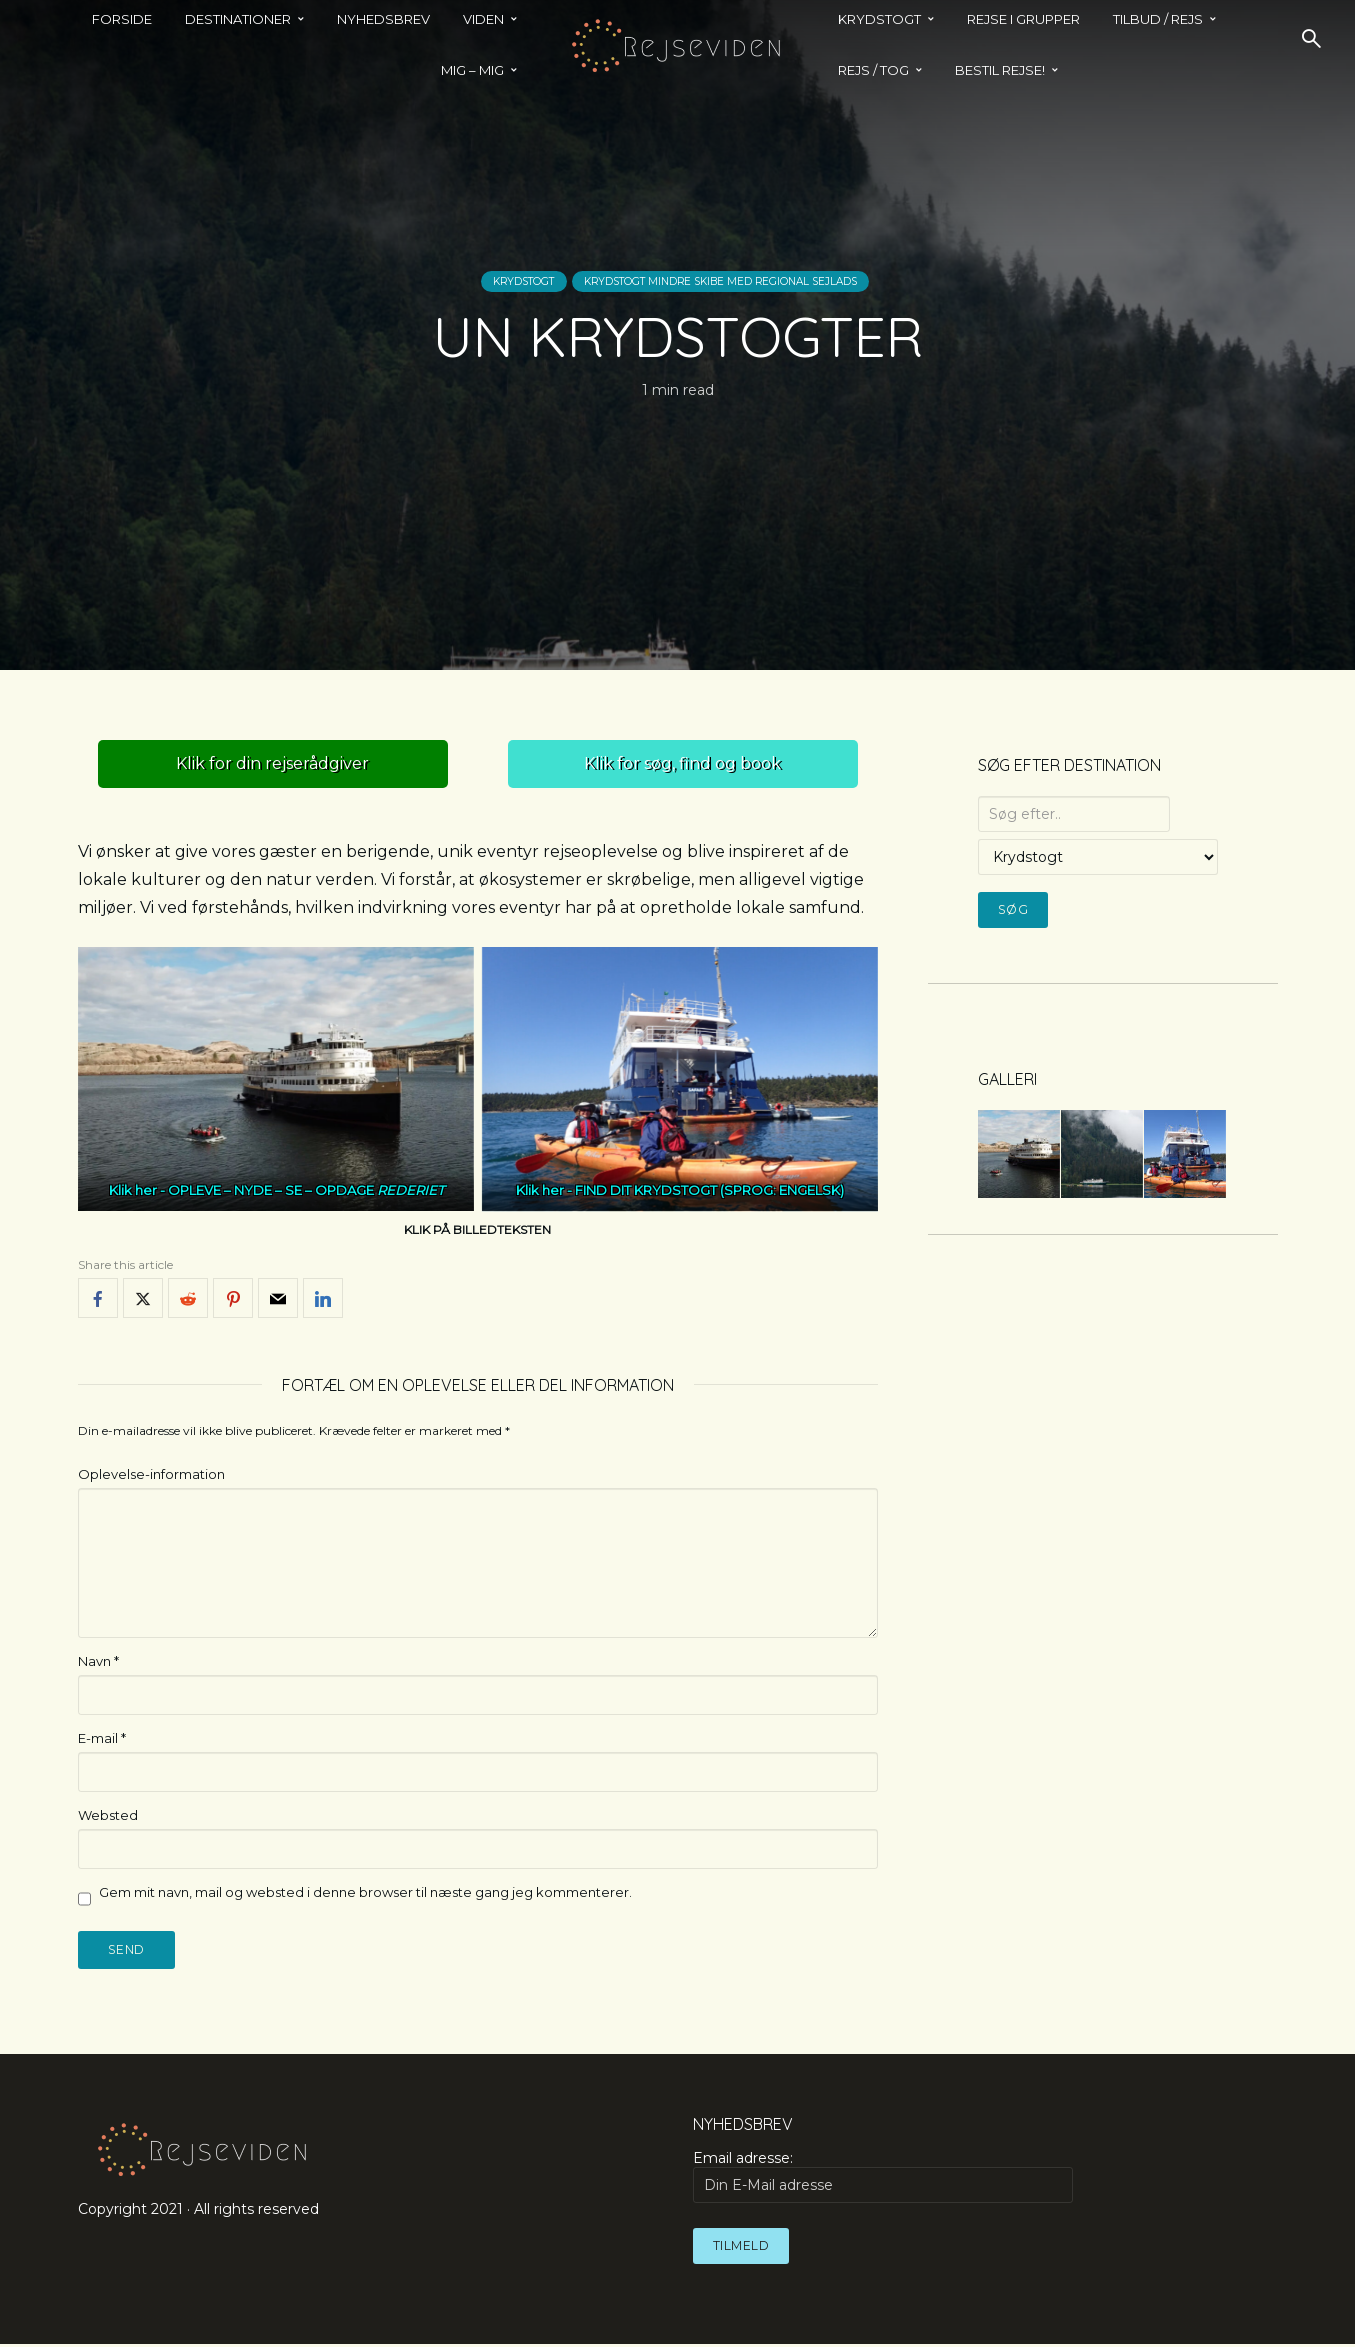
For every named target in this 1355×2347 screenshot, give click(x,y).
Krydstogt (452, 281)
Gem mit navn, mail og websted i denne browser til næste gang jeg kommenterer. (365, 1892)
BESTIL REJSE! (1000, 70)
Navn (98, 1661)
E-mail (102, 1738)
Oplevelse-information (151, 1474)
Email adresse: (883, 2179)
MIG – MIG (472, 70)
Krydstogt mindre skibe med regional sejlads (742, 281)
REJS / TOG (873, 70)
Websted (108, 1815)
